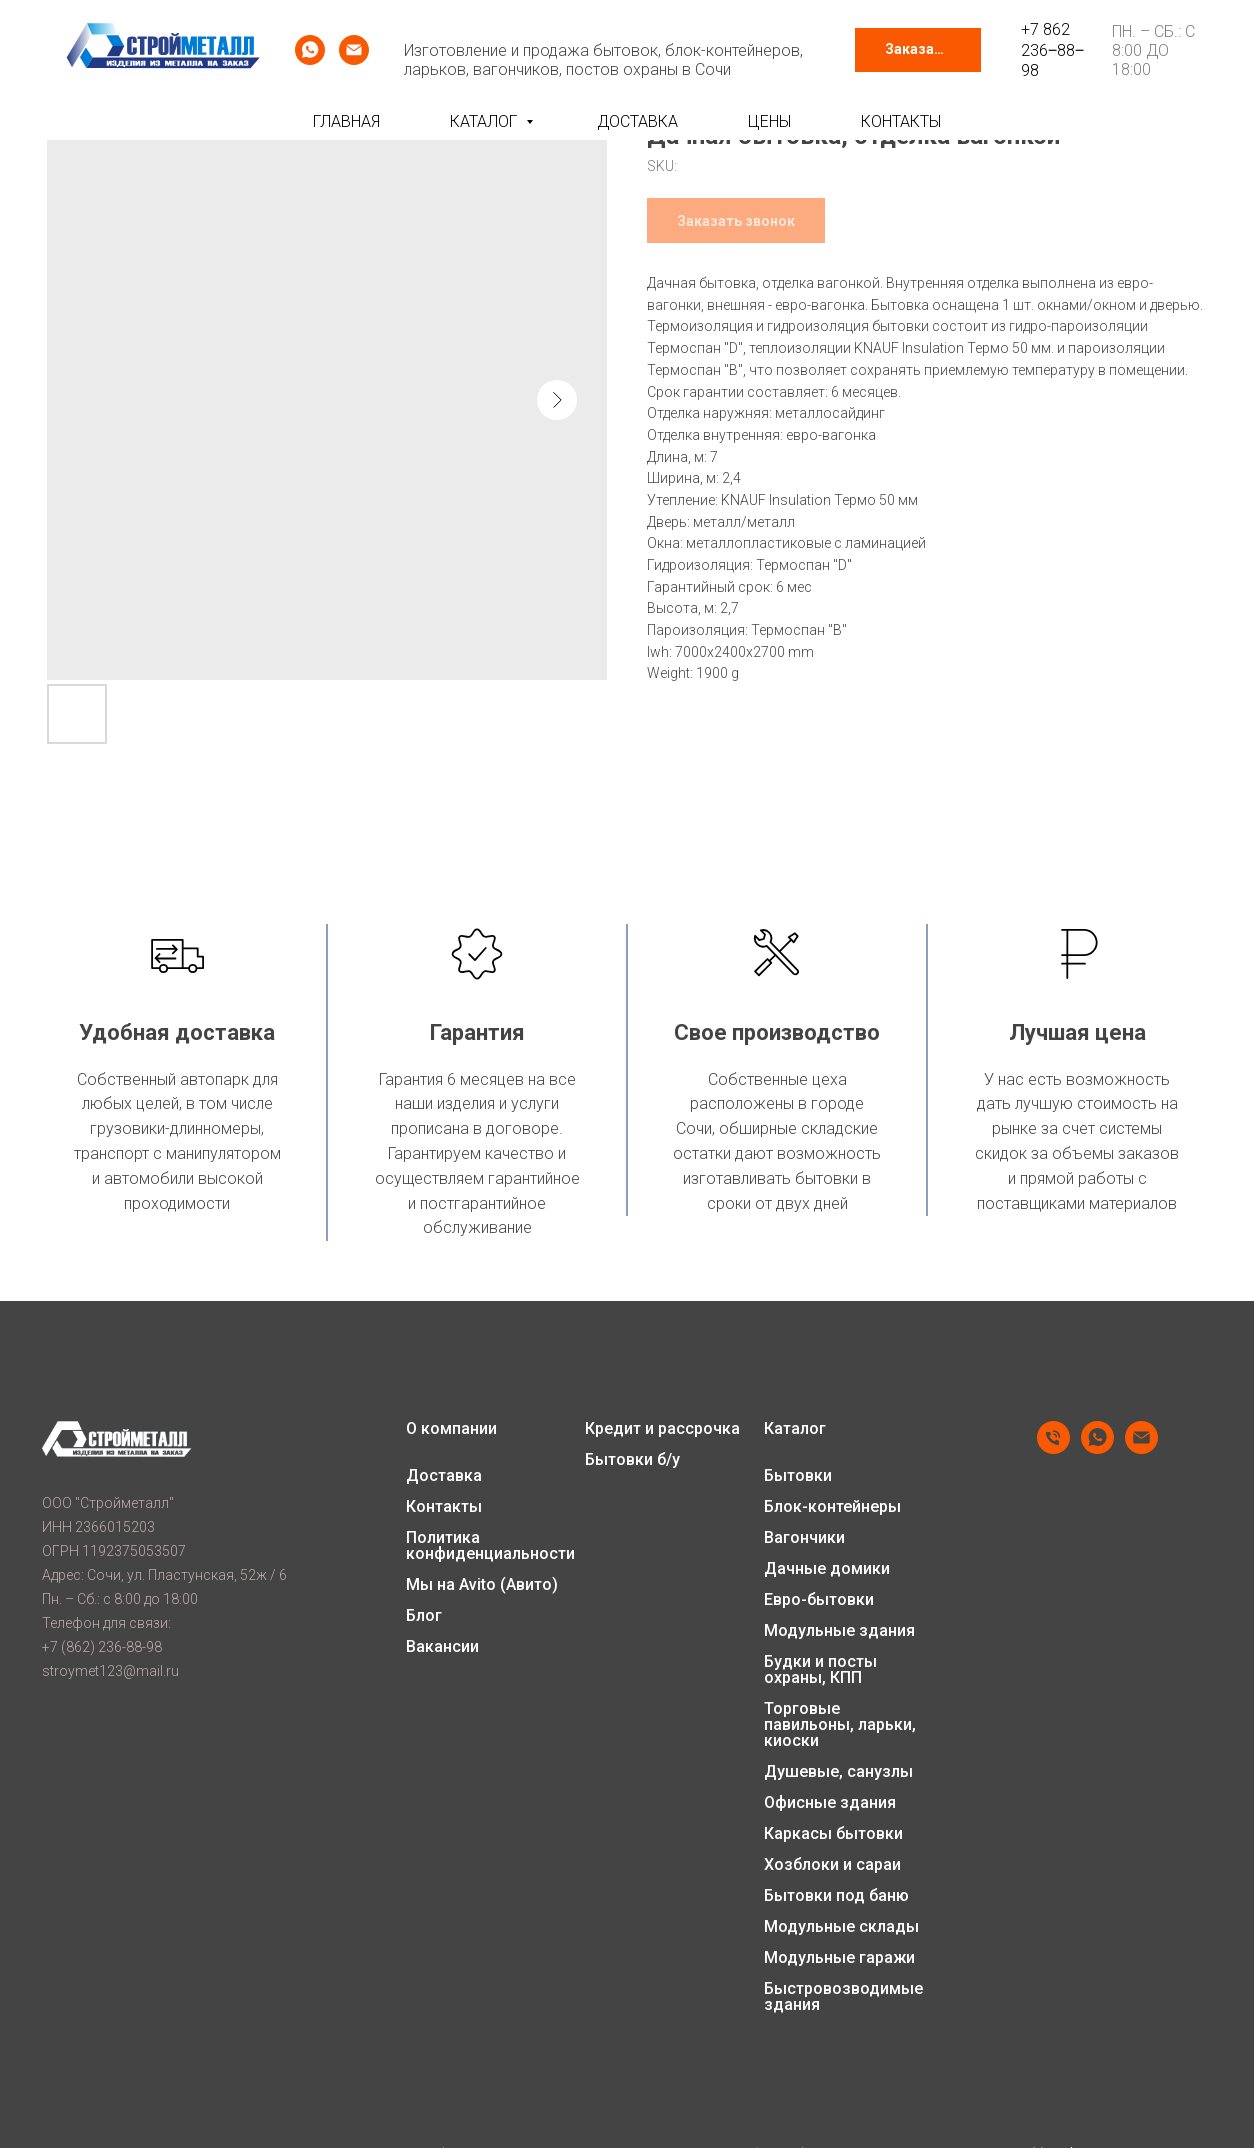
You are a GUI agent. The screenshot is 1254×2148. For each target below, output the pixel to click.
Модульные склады (841, 1927)
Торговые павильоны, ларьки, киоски (840, 1725)
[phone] (1053, 1448)
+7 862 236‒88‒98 (1052, 50)
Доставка (637, 121)
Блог (424, 1616)
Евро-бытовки (819, 1600)
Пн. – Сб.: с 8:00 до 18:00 (1153, 50)
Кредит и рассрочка (662, 1429)
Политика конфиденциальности (490, 1546)
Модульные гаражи (839, 1958)
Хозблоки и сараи (832, 1865)
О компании (451, 1429)
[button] (918, 50)
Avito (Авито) (508, 1585)
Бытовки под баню (836, 1896)
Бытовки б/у (632, 1460)
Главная (346, 121)
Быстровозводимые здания (843, 1997)
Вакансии (442, 1647)
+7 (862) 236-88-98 (102, 1647)
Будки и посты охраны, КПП (820, 1670)
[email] (354, 50)
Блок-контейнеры (832, 1507)
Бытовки (798, 1476)
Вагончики (804, 1538)
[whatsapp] (310, 50)
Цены (769, 121)
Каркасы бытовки (833, 1834)
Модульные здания (839, 1631)
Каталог (485, 121)
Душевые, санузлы (838, 1772)
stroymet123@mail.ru (110, 1671)
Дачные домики (827, 1569)
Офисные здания (830, 1803)
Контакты (901, 121)
